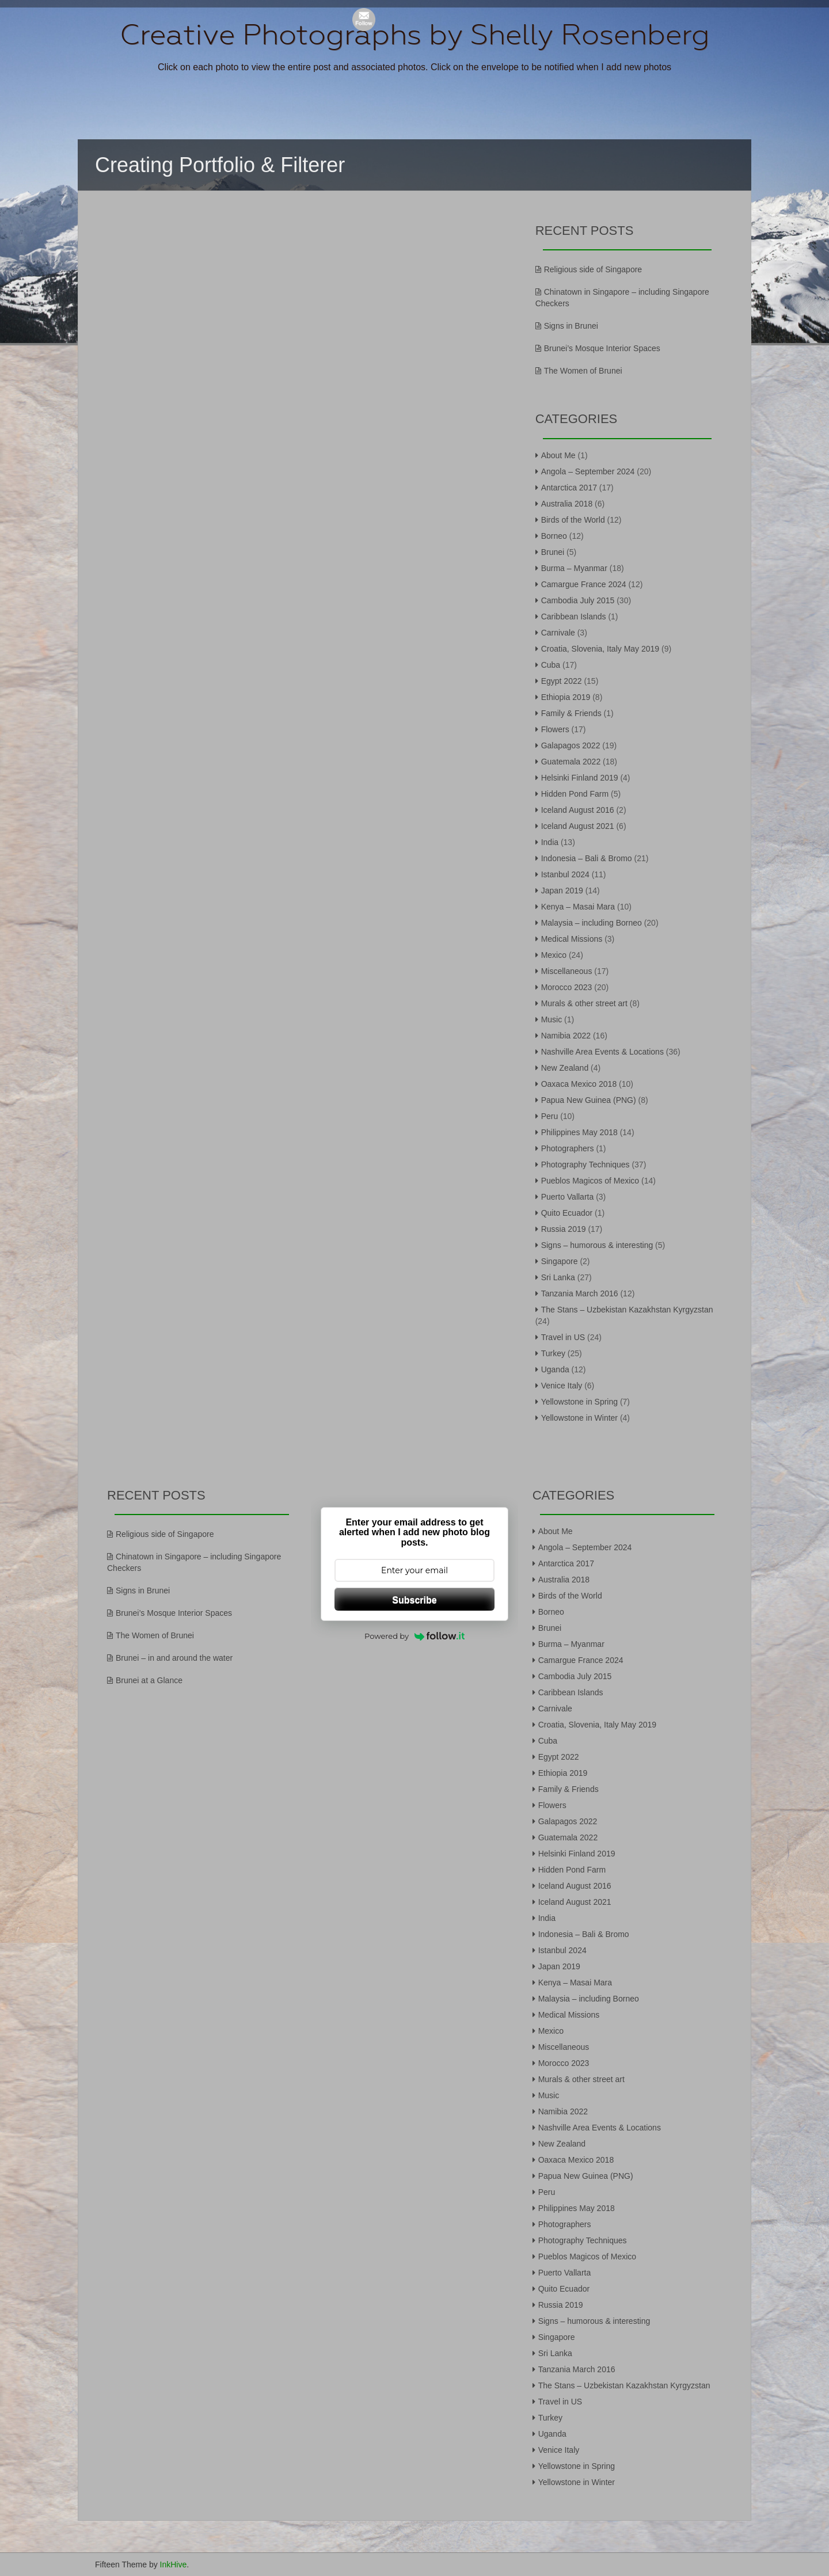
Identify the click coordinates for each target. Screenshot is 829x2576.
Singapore (559, 1261)
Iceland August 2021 (577, 826)
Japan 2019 (562, 890)
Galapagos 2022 (570, 745)
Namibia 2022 (566, 1035)
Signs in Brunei (571, 325)
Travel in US (563, 1337)
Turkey (553, 1353)
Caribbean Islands (573, 616)
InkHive (173, 2564)
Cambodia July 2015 (578, 600)
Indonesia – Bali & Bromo (586, 858)
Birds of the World (573, 519)
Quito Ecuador (567, 1212)
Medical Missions (572, 938)
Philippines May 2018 (579, 1132)
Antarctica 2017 (569, 487)
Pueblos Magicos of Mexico (590, 1180)
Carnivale (558, 632)
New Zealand (565, 1067)
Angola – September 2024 (588, 471)
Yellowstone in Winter (579, 1417)
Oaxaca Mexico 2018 (579, 1084)
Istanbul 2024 (565, 874)
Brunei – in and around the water (174, 1657)
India (549, 842)
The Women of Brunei (583, 370)
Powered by (414, 1636)
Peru (549, 1116)
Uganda (555, 1369)
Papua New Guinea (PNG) (588, 1100)
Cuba (550, 664)
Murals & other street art (584, 1003)
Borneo (554, 536)
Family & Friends (571, 713)
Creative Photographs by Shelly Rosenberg (415, 34)
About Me (558, 455)
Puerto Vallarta (567, 1196)
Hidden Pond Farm (575, 793)
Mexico (553, 955)
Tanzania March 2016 (579, 1293)
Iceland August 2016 (577, 810)
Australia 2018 (567, 503)
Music (551, 1019)
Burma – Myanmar (574, 568)
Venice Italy (562, 1385)
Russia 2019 (563, 1229)
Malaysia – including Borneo (591, 922)
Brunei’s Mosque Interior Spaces (602, 348)
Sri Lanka (558, 1277)
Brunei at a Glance (149, 1680)
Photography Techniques (585, 1164)
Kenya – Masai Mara (578, 906)
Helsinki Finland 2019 (579, 777)
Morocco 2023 (566, 987)
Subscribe (414, 1600)
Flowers (555, 729)
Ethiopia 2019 (566, 697)
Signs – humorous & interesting (597, 1245)
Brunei (552, 552)
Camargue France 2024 (583, 584)
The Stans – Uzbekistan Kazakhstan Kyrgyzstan (627, 1309)
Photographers (567, 1148)
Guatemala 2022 (571, 761)
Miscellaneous (566, 971)
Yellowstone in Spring (579, 1401)
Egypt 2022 (561, 681)
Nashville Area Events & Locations (602, 1051)
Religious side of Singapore (593, 269)
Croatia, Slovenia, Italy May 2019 (600, 648)
